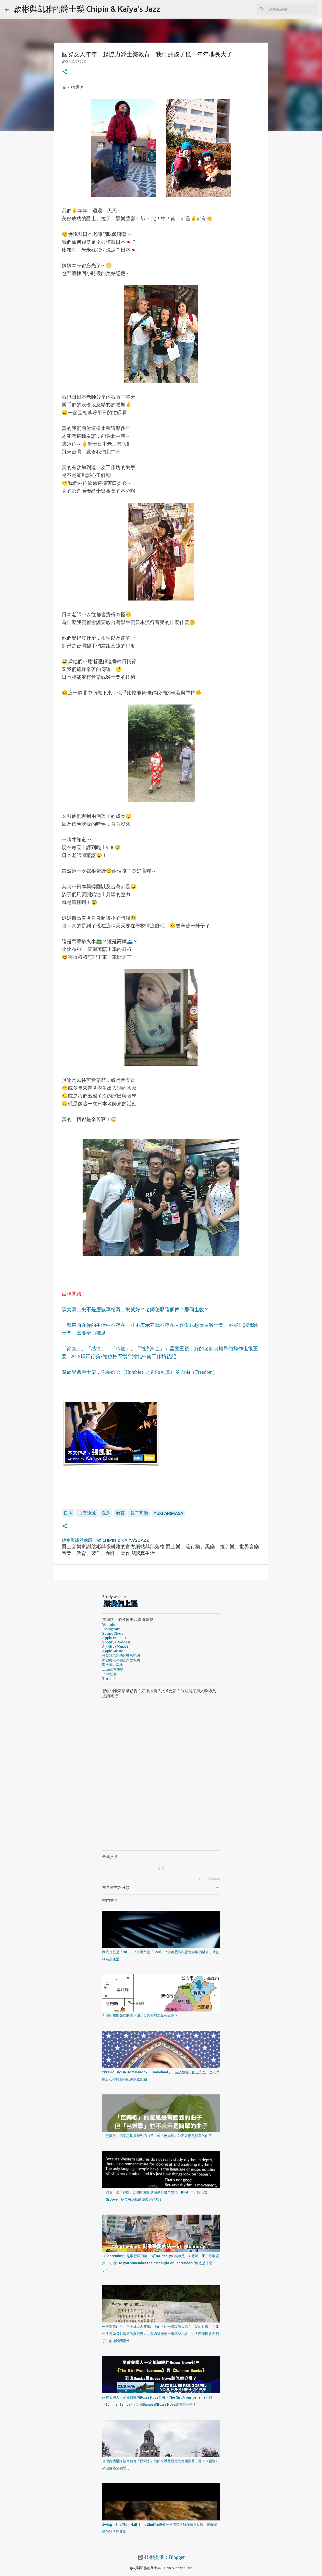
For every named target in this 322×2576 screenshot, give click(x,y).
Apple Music (112, 1651)
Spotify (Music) (115, 1646)
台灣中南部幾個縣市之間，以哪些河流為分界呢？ (140, 2016)
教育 (120, 1513)
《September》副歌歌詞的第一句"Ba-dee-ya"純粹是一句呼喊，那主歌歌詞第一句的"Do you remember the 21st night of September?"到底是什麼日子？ (160, 2263)
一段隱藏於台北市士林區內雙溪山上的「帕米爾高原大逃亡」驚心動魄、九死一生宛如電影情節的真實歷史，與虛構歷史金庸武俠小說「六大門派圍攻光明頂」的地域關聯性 (160, 2334)
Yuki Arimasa (168, 1513)
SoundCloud (113, 1633)
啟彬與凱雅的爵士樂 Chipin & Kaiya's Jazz (87, 8)
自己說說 (87, 1513)
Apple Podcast (114, 1638)
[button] (65, 72)
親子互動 (139, 1513)
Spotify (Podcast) (117, 1642)
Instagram (111, 1629)
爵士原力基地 (112, 1665)
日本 (68, 1513)
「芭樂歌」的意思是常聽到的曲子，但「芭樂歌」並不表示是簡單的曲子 (157, 2136)
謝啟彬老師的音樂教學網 (121, 1660)
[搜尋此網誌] (292, 9)
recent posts (209, 1878)
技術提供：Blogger (161, 2557)
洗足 (105, 1513)
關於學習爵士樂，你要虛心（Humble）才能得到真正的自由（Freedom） (140, 1372)
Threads (109, 1678)
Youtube (109, 1624)
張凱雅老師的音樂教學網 (121, 1655)
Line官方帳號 (113, 1669)
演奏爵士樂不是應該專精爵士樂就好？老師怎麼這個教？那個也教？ (135, 1309)
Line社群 (109, 1674)
